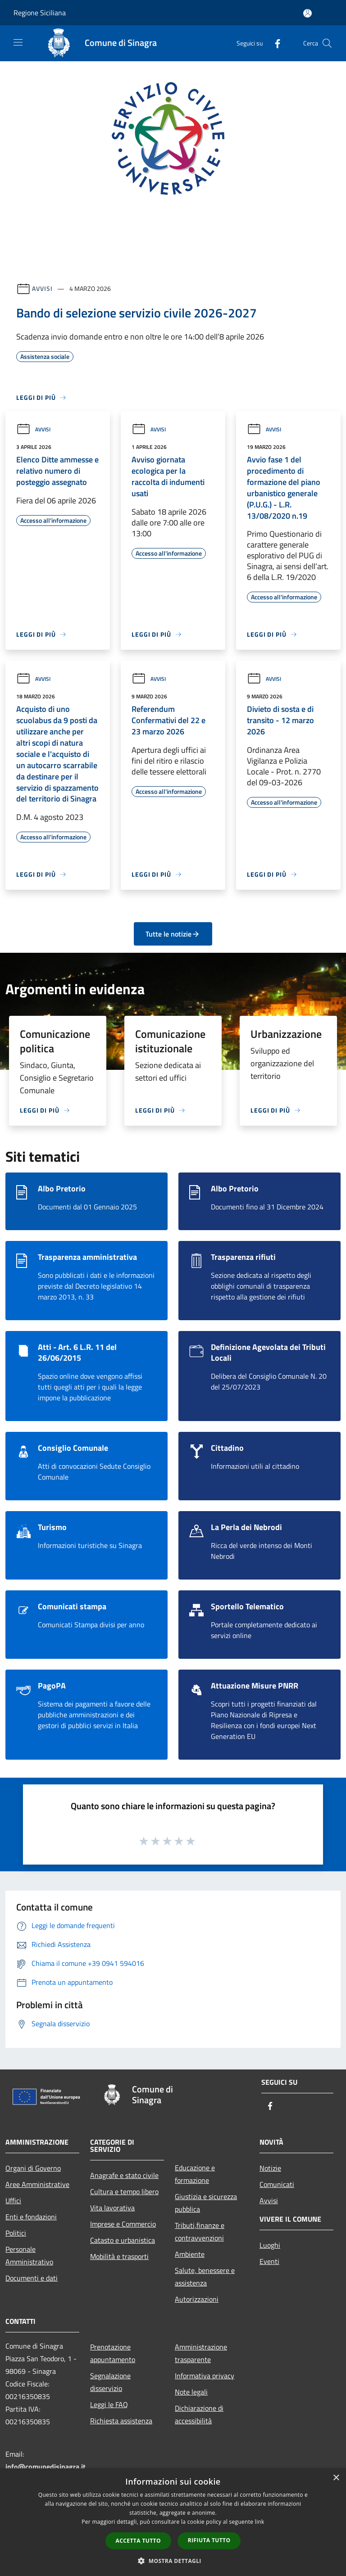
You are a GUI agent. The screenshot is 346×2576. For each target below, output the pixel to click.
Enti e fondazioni (31, 2216)
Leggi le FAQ (109, 2404)
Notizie (270, 2168)
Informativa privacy (204, 2375)
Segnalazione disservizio (110, 2382)
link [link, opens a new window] (259, 2522)
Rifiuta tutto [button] (209, 2540)
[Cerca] (327, 43)
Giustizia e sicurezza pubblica (206, 2202)
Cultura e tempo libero (124, 2191)
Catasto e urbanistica (122, 2240)
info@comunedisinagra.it (45, 2466)
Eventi (269, 2261)
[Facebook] (274, 43)
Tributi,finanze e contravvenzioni (199, 2231)
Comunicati (277, 2184)
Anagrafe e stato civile (124, 2175)
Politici (15, 2232)
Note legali (191, 2391)
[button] (173, 2560)
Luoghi (270, 2245)
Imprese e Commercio (123, 2223)
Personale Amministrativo (29, 2255)
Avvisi (42, 288)
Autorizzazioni (197, 2299)
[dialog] (173, 2522)
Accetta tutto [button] (138, 2540)
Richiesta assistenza (121, 2420)
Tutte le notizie (173, 933)
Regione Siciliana (40, 12)
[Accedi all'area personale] (307, 13)
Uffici (13, 2200)
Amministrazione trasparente (201, 2353)
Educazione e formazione (195, 2174)
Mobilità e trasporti (119, 2256)
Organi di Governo (33, 2168)
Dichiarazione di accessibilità (199, 2414)
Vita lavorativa (112, 2207)
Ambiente (190, 2254)
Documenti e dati (31, 2278)
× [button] (335, 2478)
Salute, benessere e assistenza (205, 2276)
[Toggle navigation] (18, 42)
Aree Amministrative (37, 2184)
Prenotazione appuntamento (112, 2353)
